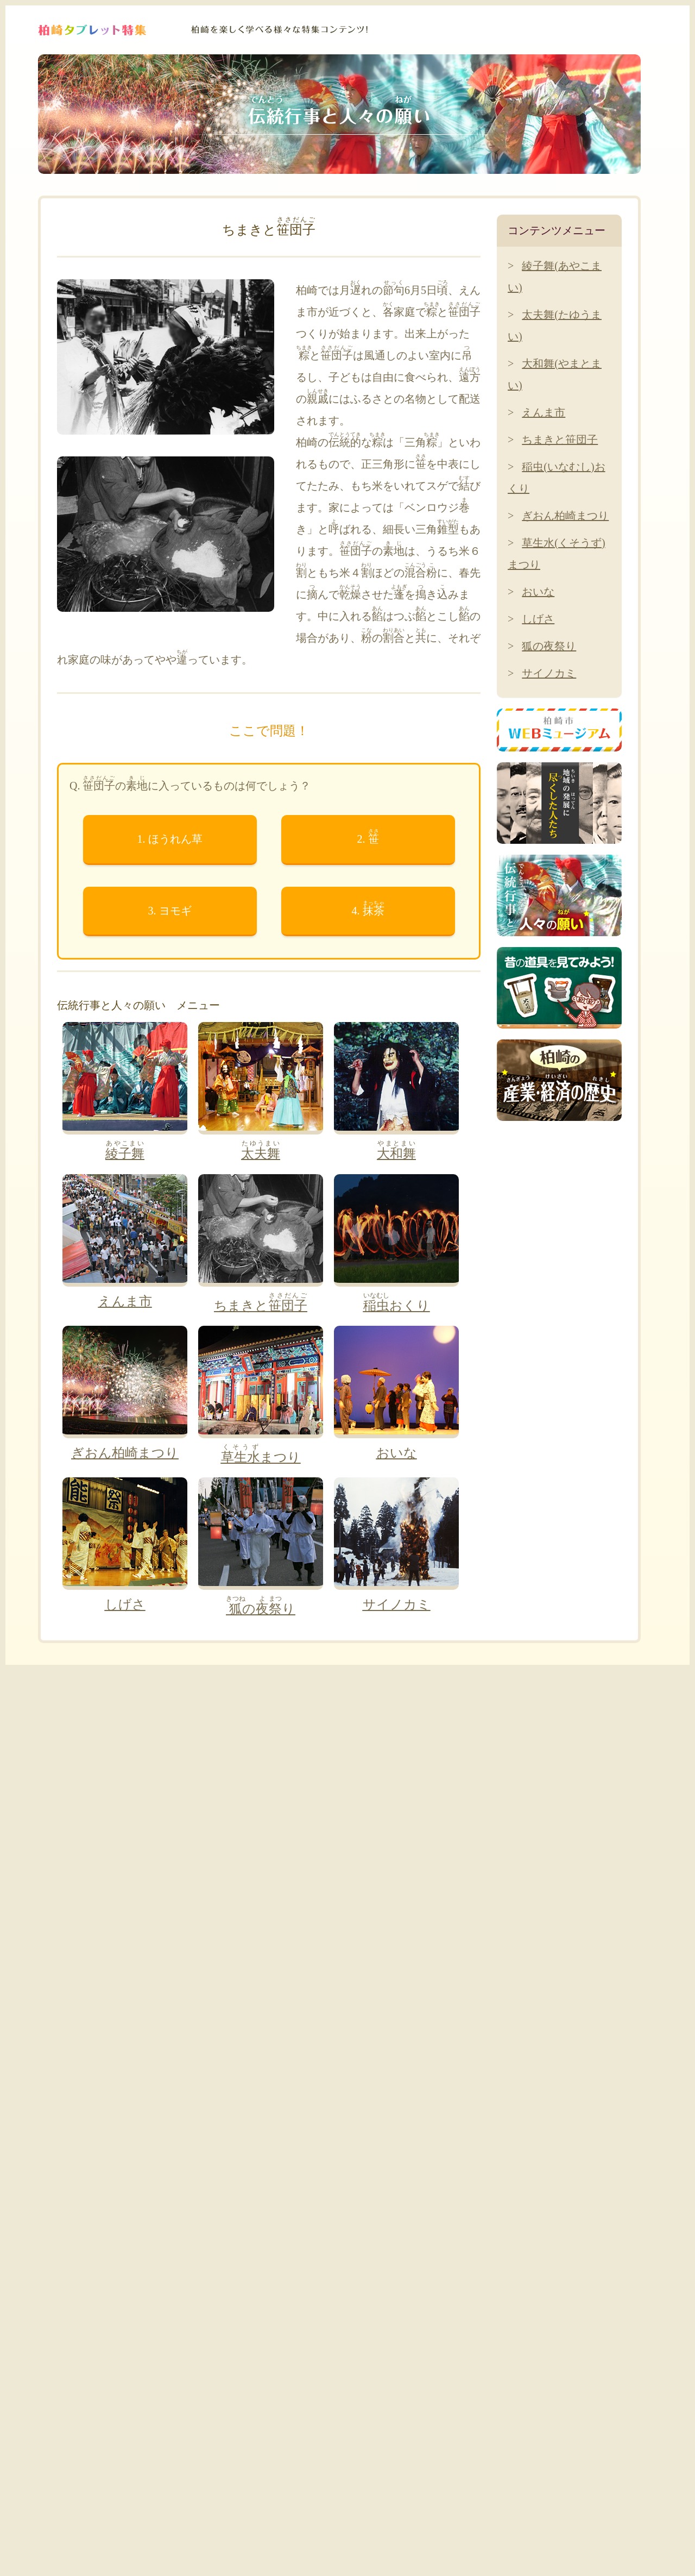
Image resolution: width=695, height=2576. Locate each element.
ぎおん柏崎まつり (565, 516)
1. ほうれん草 (170, 839)
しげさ (538, 619)
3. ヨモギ (170, 911)
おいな (538, 592)
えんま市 (543, 412)
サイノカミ (549, 673)
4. (368, 908)
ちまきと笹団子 (560, 440)
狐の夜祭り (549, 646)
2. (368, 836)
